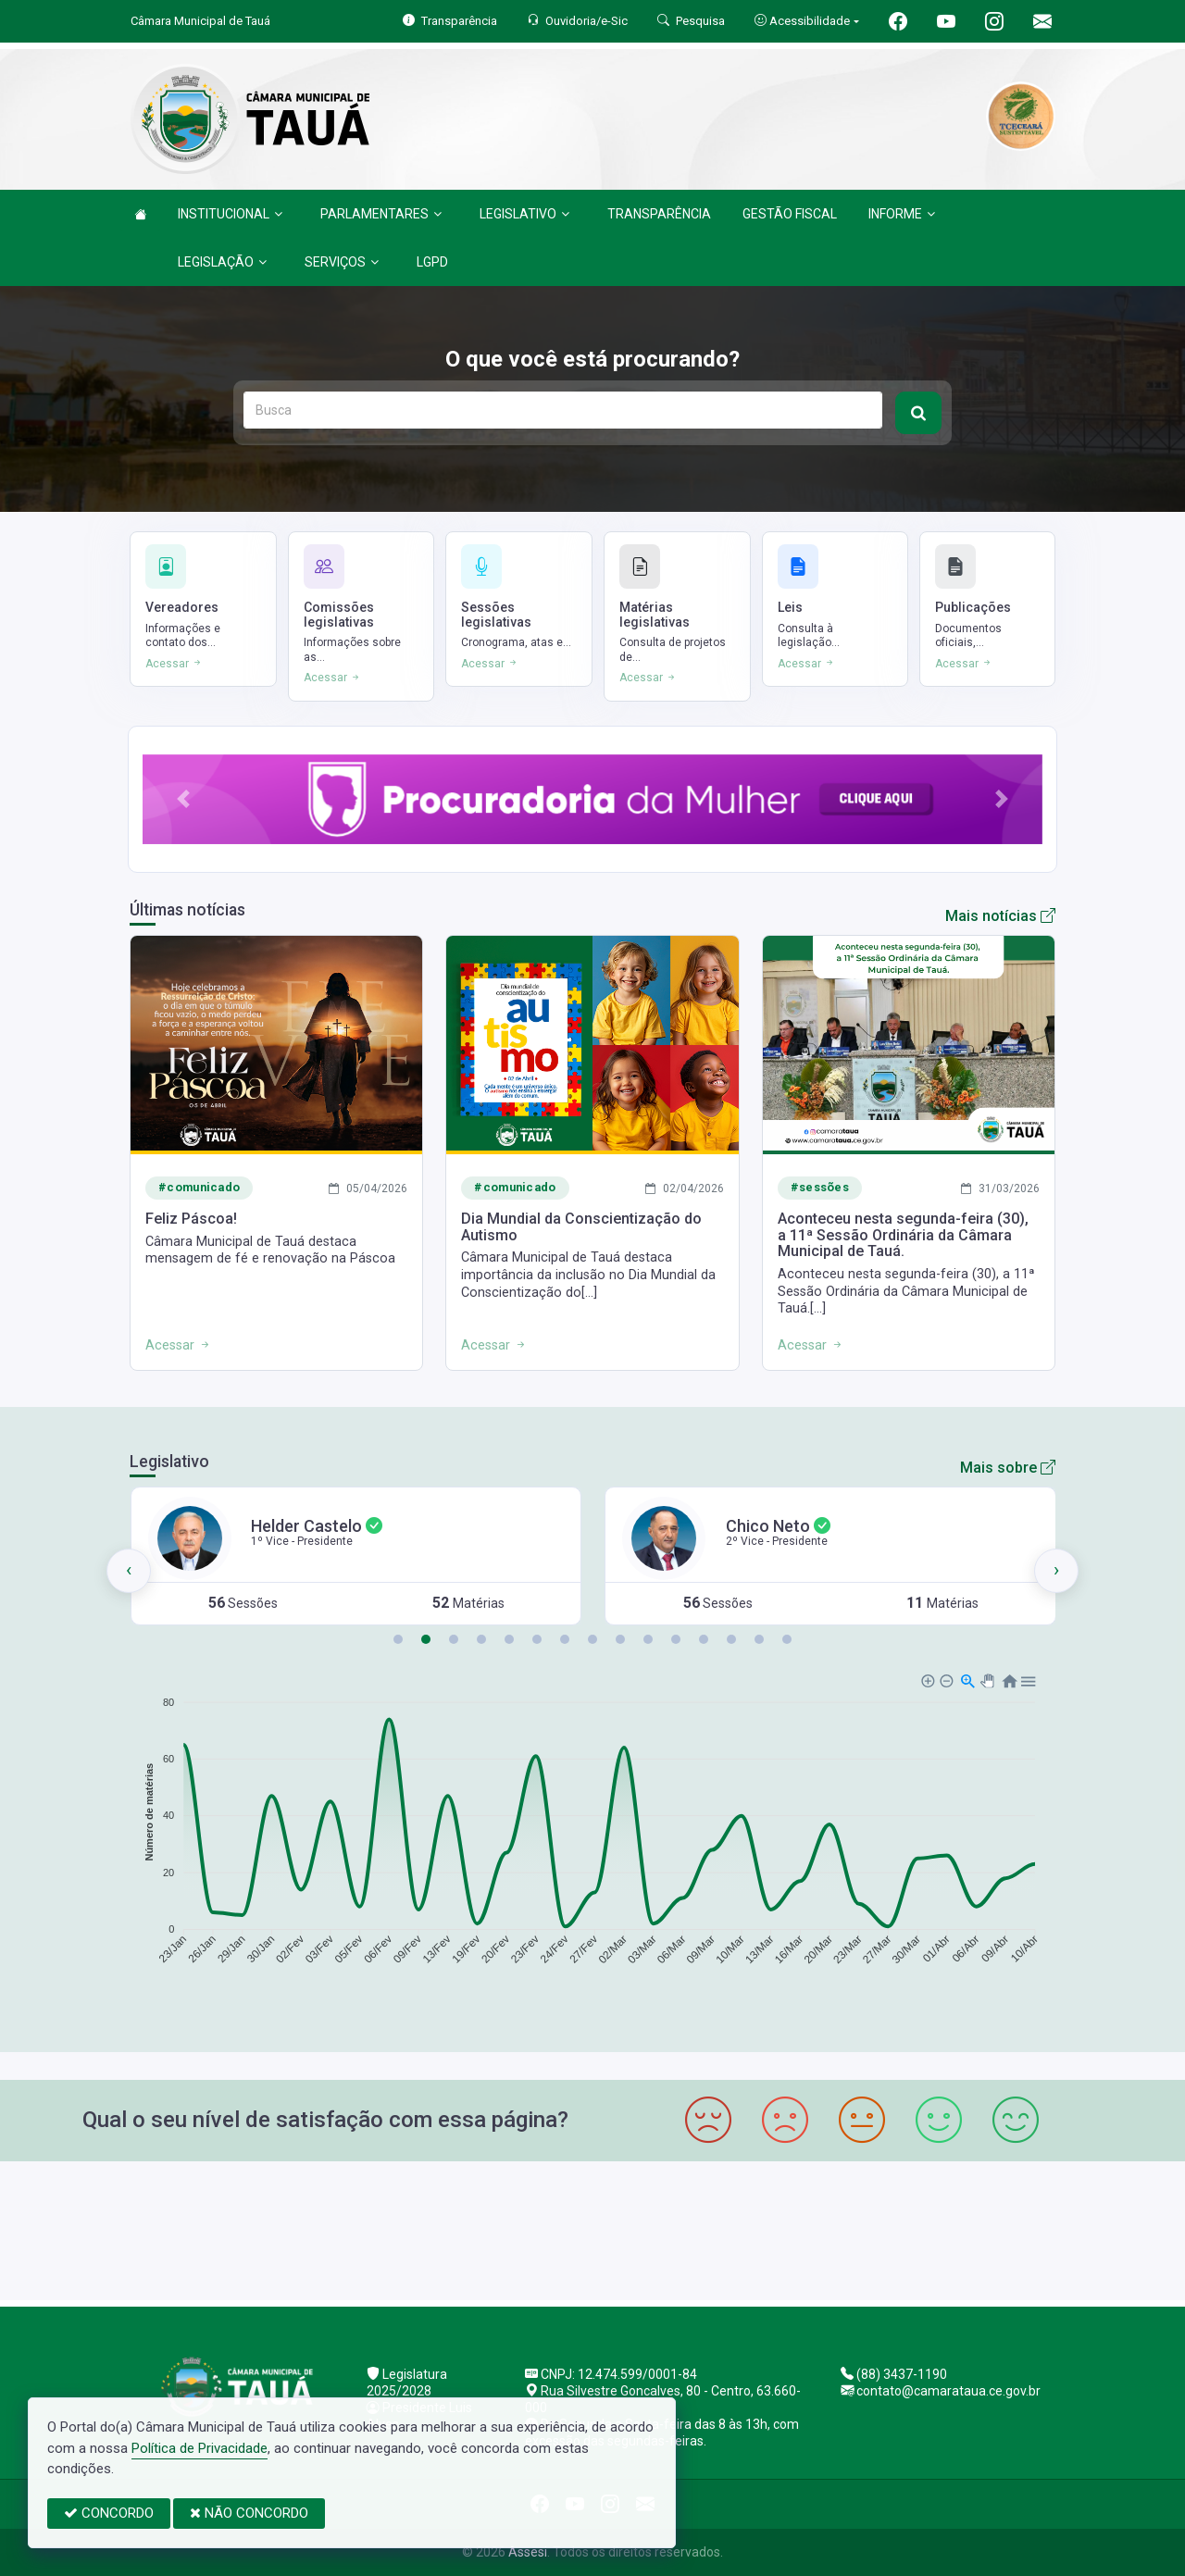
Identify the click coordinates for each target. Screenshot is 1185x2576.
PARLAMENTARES (381, 213)
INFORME (901, 213)
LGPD (432, 262)
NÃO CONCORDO (249, 2513)
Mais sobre (1007, 1467)
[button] (183, 799)
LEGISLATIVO (524, 213)
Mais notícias (1000, 916)
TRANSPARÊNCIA (659, 213)
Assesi (527, 2552)
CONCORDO (109, 2513)
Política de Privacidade (199, 2448)
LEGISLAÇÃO (222, 262)
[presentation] (128, 1571)
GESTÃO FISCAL (789, 213)
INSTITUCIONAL (230, 213)
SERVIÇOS (342, 262)
